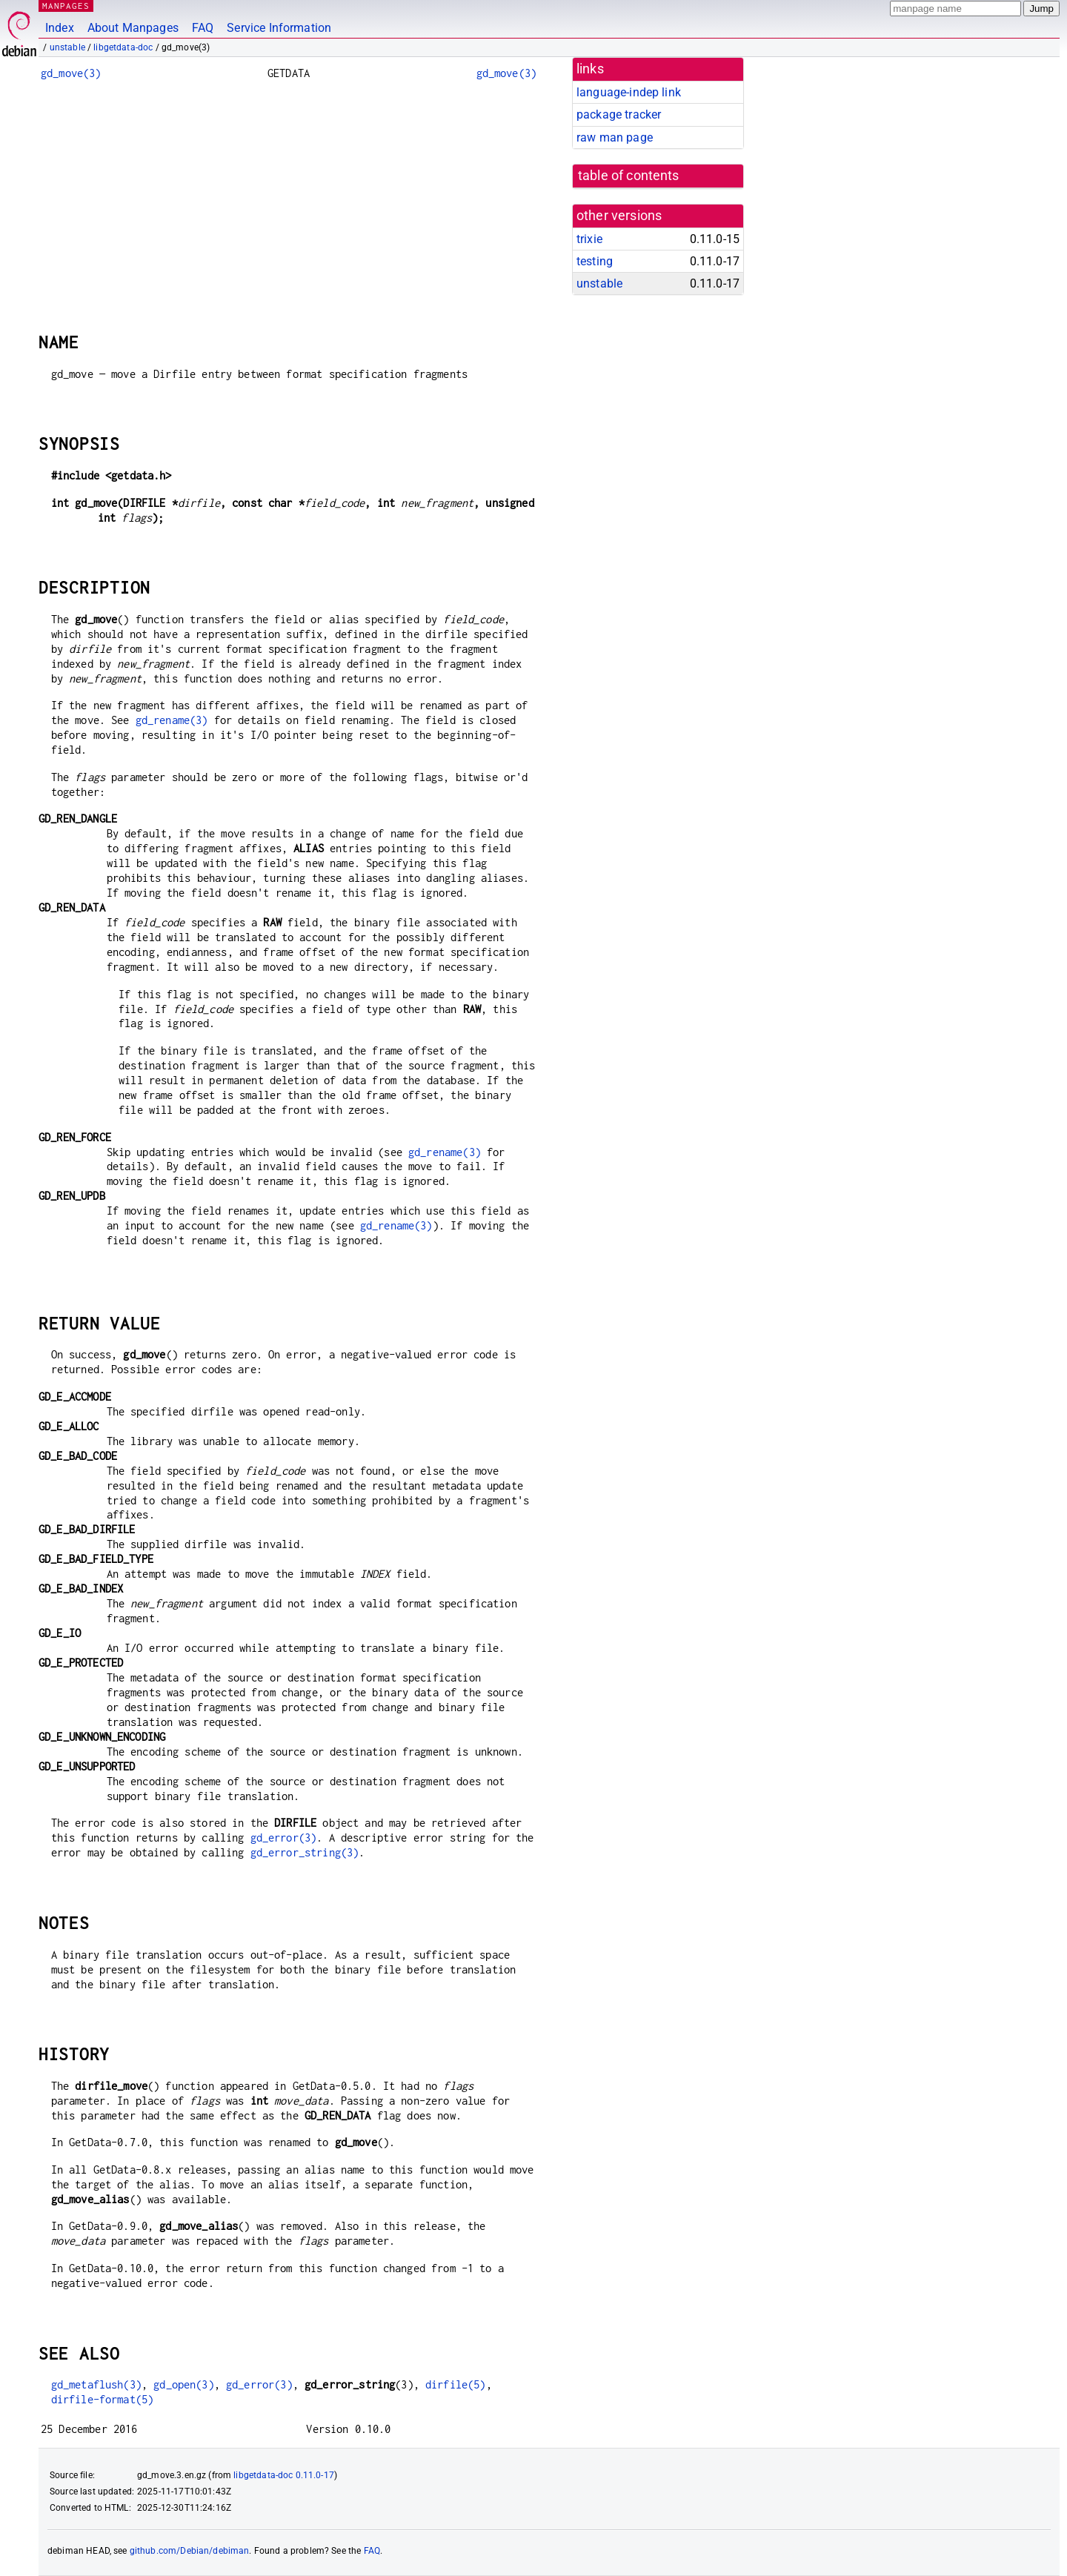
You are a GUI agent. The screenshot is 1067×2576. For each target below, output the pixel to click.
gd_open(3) (183, 2384)
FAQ (202, 28)
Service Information (279, 28)
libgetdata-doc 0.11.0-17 (283, 2475)
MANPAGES (66, 5)
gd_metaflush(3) (96, 2384)
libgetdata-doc (123, 47)
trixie (589, 239)
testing (594, 261)
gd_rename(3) (172, 720)
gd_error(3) (283, 1837)
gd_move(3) (71, 73)
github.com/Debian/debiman (190, 2551)
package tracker (618, 114)
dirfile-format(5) (102, 2399)
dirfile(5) (455, 2384)
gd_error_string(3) (304, 1852)
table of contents (628, 175)
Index (59, 28)
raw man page (614, 137)
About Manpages (133, 28)
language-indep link (628, 92)
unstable (67, 47)
